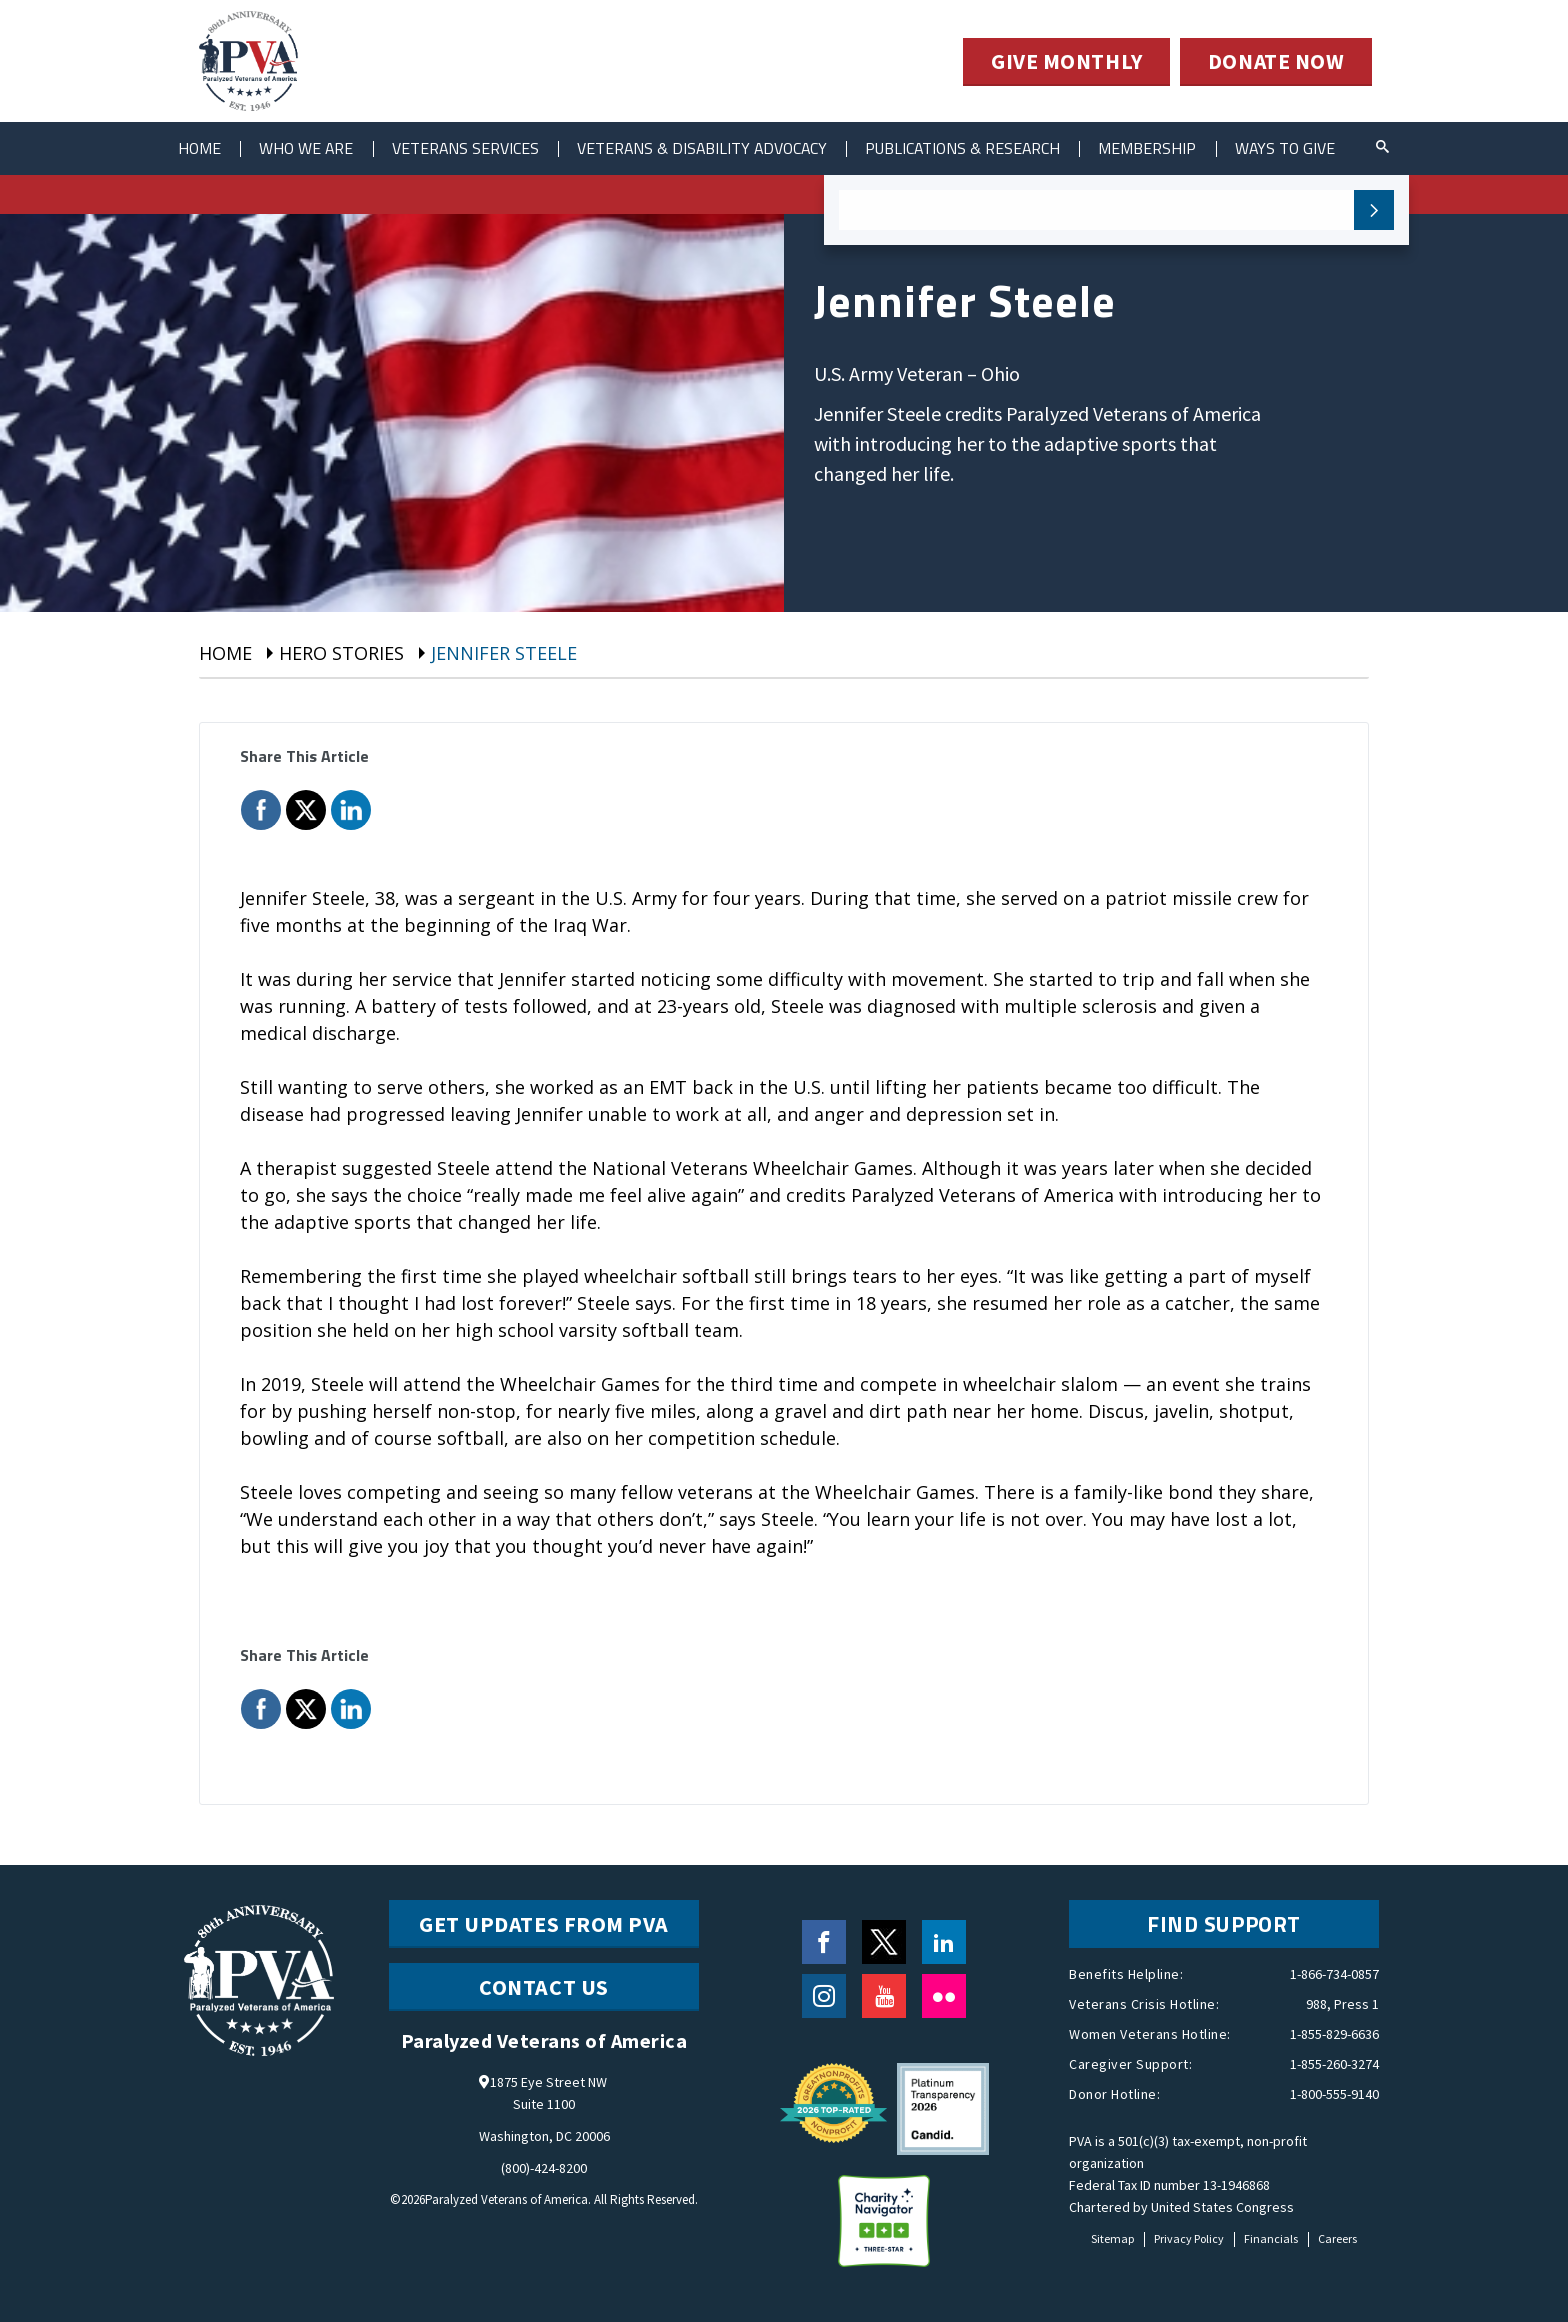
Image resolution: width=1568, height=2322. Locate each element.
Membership (1170, 148)
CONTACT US (544, 1987)
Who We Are (311, 148)
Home (201, 148)
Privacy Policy (1189, 2238)
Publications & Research (981, 148)
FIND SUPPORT (1224, 1924)
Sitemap (1112, 2238)
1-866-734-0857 (1334, 1974)
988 (1316, 2004)
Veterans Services (473, 148)
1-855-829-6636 (1334, 2034)
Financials (1271, 2238)
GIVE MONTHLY (1065, 62)
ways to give (1310, 148)
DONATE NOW (1276, 62)
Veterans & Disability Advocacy (714, 148)
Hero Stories (341, 653)
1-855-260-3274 (1334, 2064)
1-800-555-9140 (1334, 2094)
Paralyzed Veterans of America (506, 2199)
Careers (1337, 2238)
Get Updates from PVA (544, 1924)
